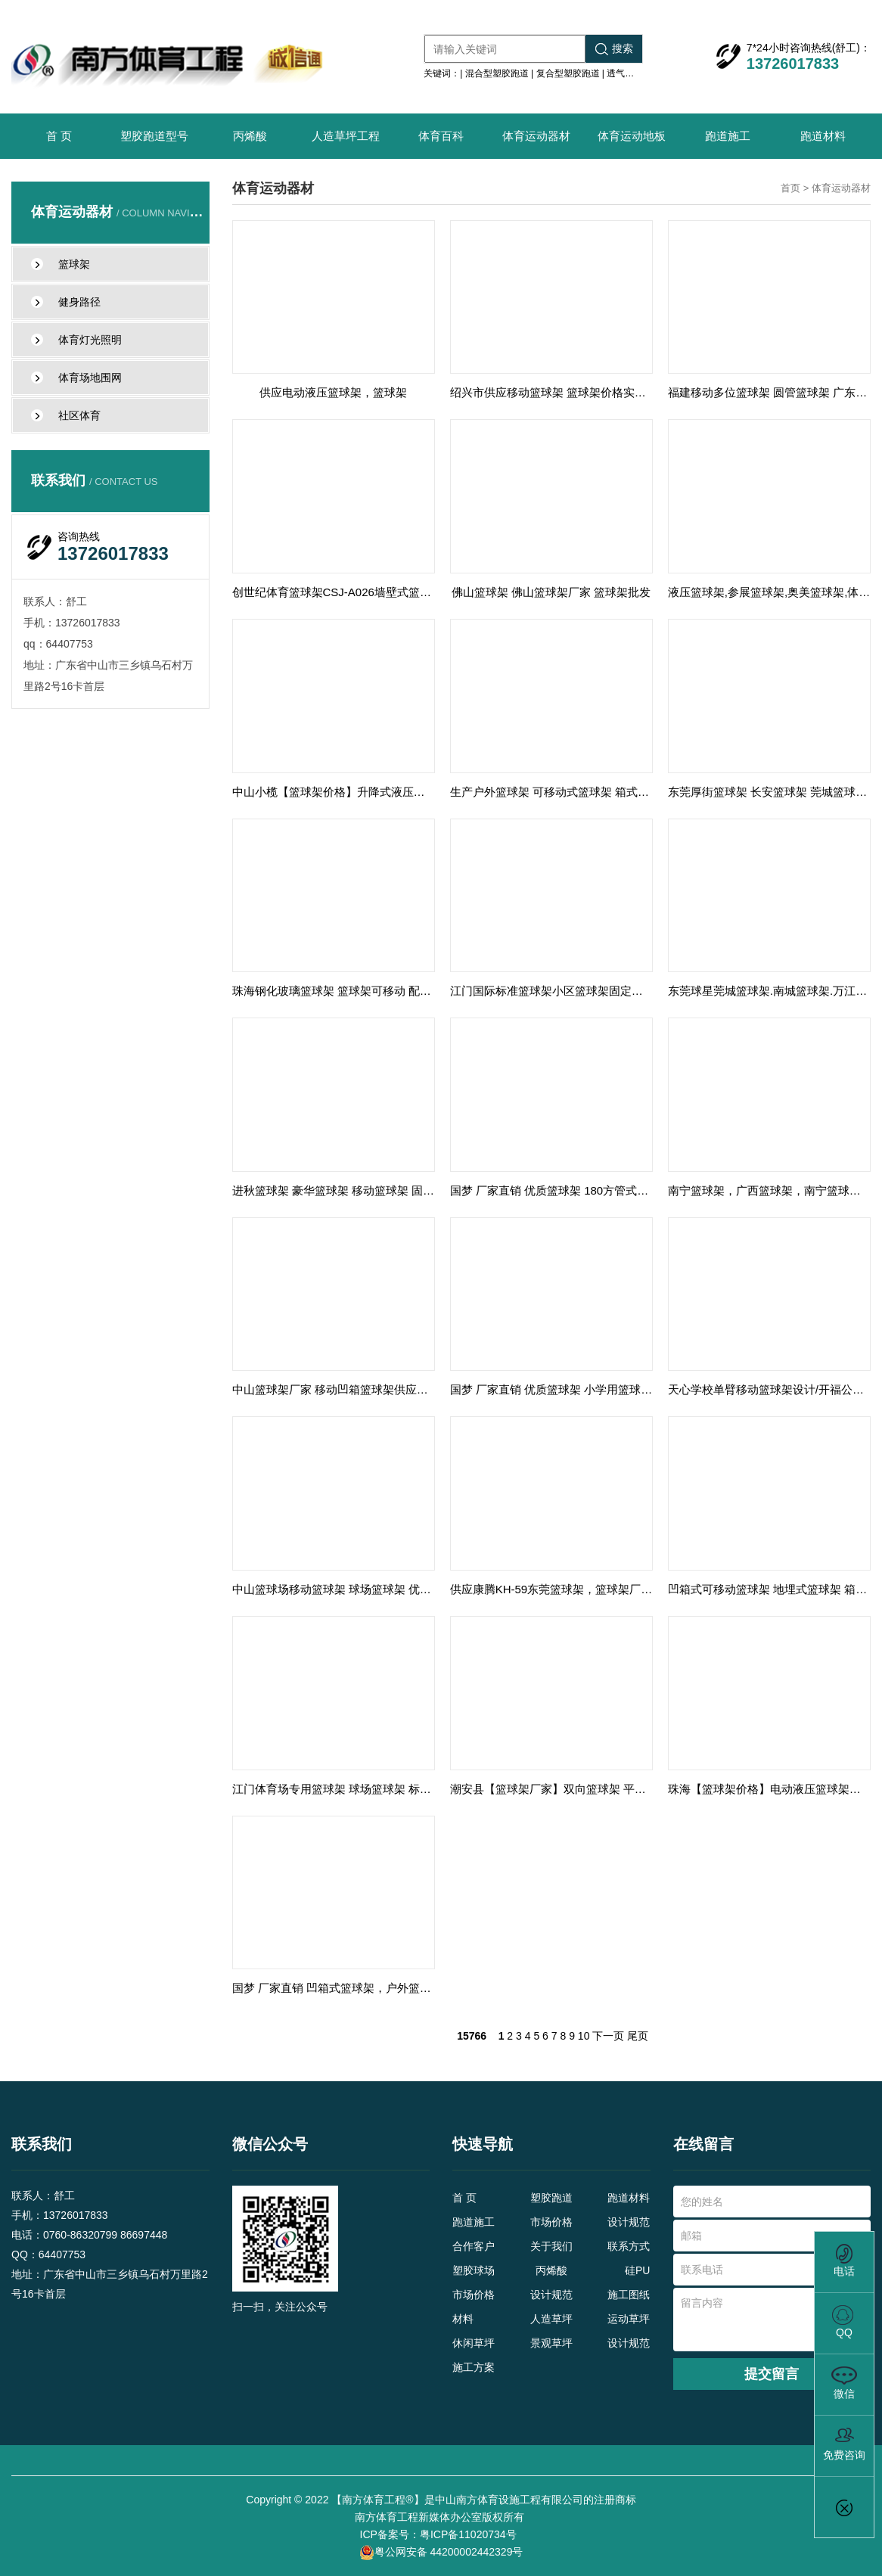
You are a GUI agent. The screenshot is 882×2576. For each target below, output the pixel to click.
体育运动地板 (632, 135)
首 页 (59, 135)
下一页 (608, 2036)
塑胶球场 (473, 2270)
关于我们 (551, 2246)
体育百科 (441, 135)
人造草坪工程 (346, 135)
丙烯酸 (250, 135)
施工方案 (473, 2367)
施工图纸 (628, 2295)
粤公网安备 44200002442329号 (441, 2553)
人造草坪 (551, 2319)
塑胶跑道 (551, 2198)
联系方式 (628, 2246)
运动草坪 (628, 2319)
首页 (790, 188)
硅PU (637, 2270)
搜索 (614, 48)
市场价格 (551, 2222)
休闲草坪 (473, 2343)
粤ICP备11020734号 (470, 2534)
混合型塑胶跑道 (497, 73)
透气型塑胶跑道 (638, 73)
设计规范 (628, 2222)
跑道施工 (727, 135)
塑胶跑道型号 (154, 135)
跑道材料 (823, 135)
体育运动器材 (536, 135)
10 (584, 2036)
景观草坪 (551, 2343)
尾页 (637, 2036)
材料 (463, 2319)
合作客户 (473, 2246)
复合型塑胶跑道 (568, 73)
